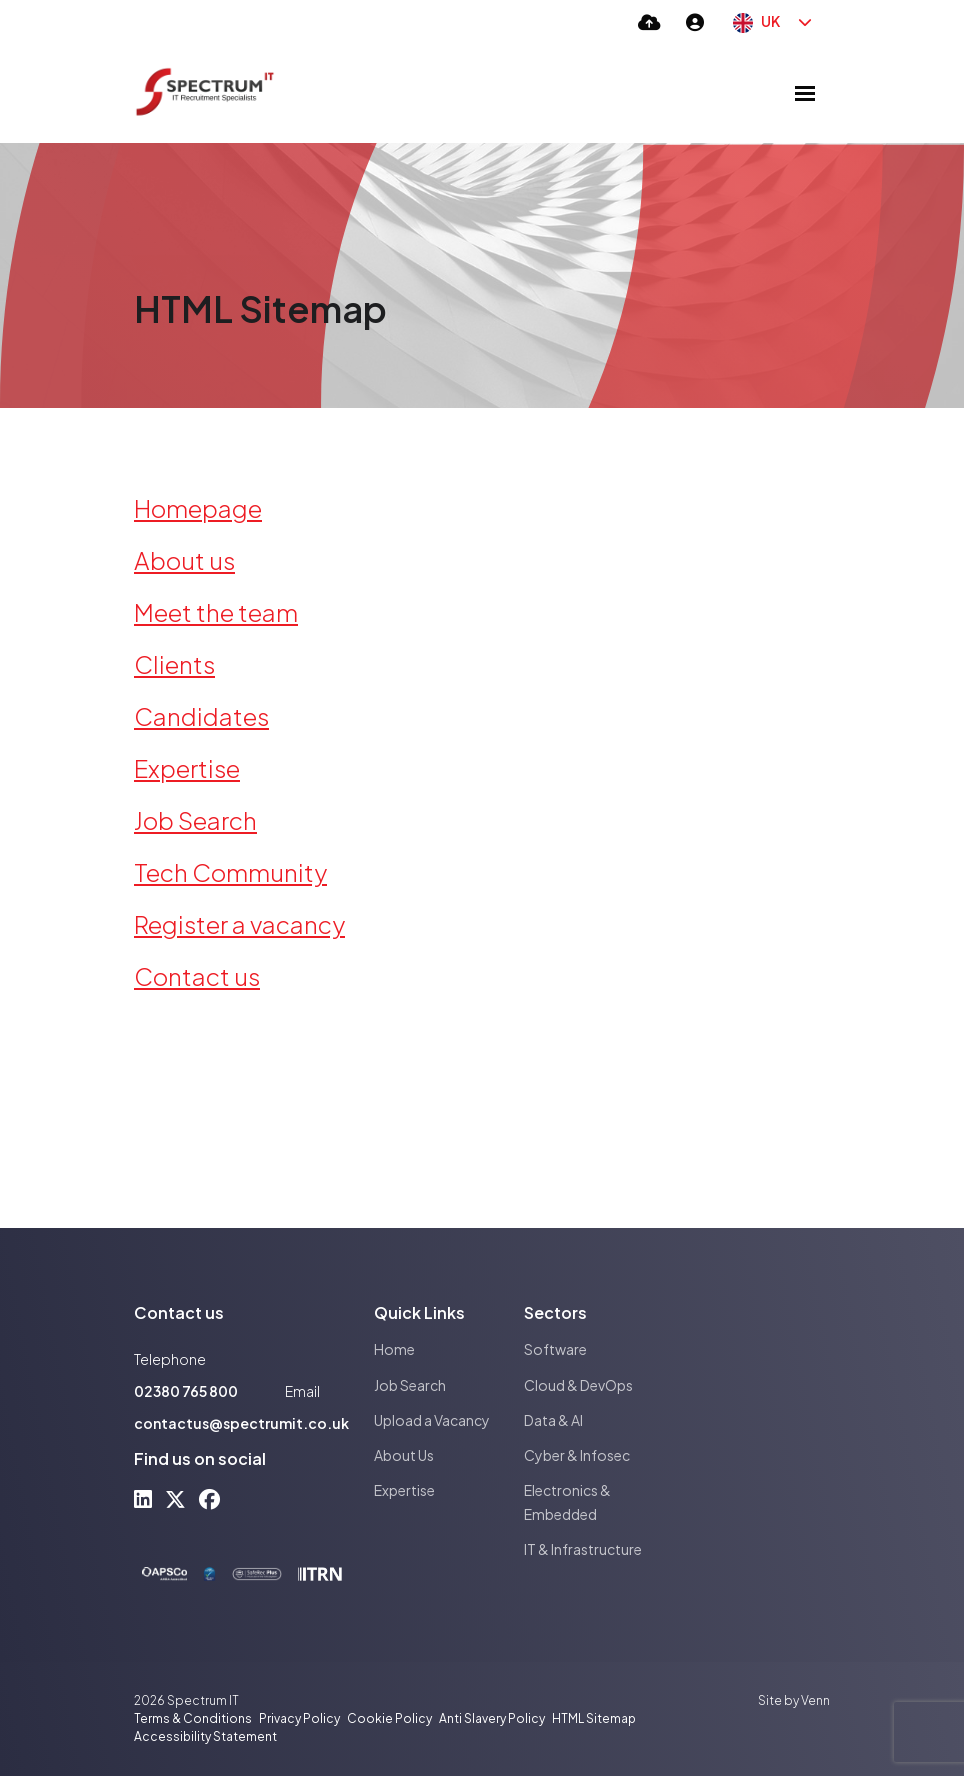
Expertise (187, 768)
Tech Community (230, 872)
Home (394, 1349)
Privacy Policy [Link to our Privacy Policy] (299, 1718)
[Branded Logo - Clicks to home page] (205, 93)
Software (555, 1349)
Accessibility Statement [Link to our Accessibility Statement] (205, 1736)
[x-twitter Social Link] (175, 1498)
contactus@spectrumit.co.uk (241, 1423)
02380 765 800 (186, 1391)
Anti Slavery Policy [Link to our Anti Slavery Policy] (492, 1718)
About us (184, 560)
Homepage (198, 508)
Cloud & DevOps (578, 1385)
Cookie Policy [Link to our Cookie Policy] (389, 1718)
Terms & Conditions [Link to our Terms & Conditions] (193, 1718)
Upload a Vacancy (432, 1420)
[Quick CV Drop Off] (649, 21)
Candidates (201, 716)
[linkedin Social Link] (143, 1498)
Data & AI (553, 1420)
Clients (174, 664)
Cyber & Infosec (577, 1455)
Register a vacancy (239, 924)
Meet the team (216, 612)
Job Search (195, 820)
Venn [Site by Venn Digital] (815, 1700)
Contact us (197, 976)
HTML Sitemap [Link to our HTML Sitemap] (594, 1718)
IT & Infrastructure (583, 1549)
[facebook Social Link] (209, 1498)
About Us (404, 1455)
